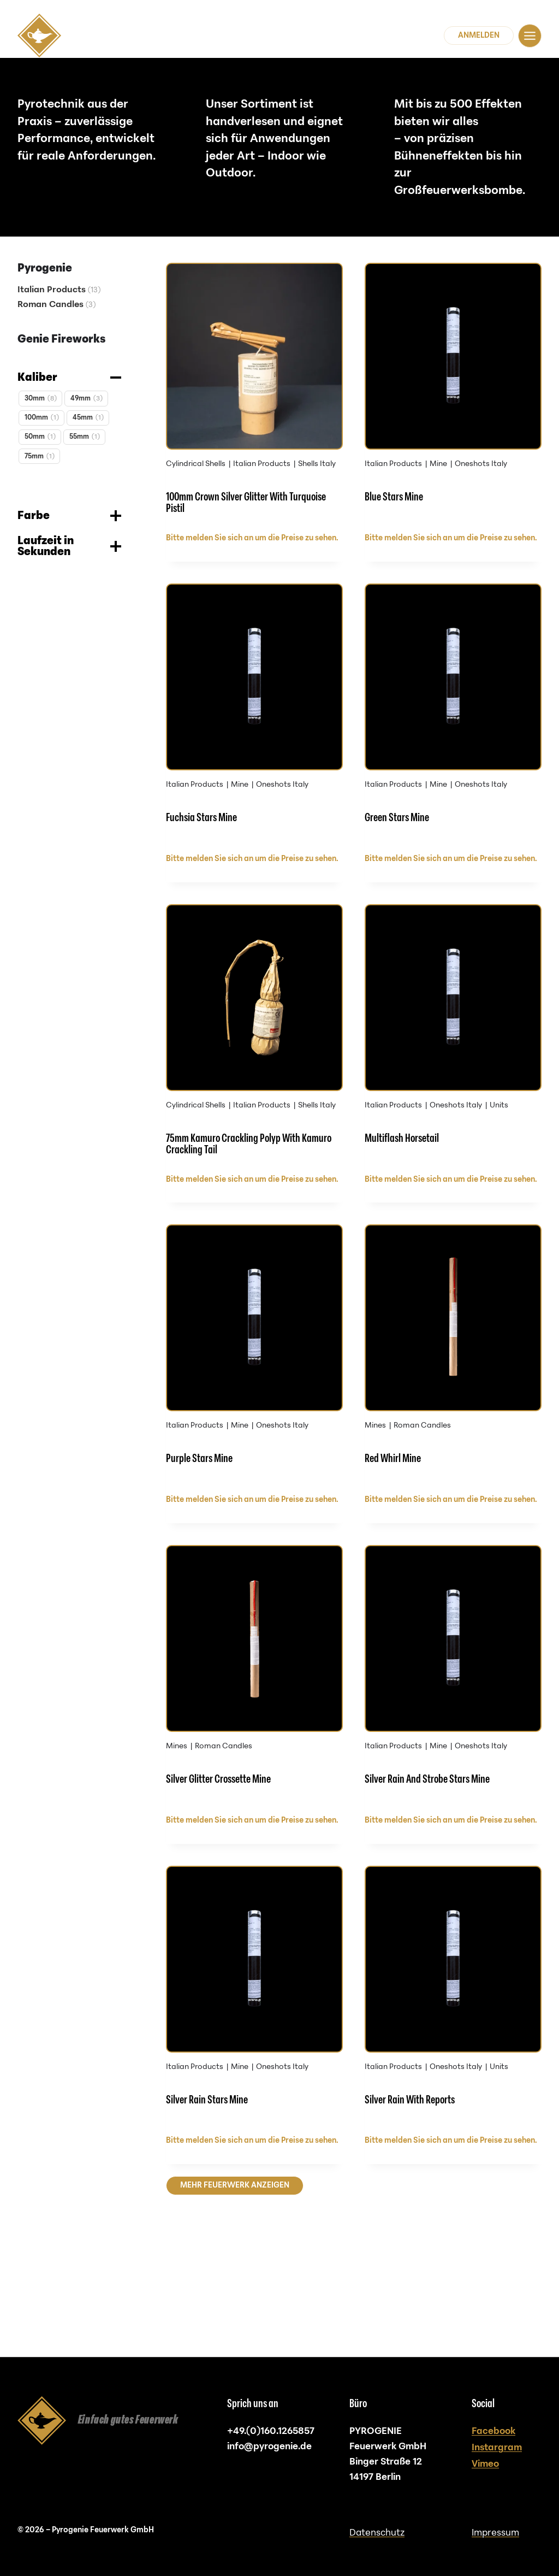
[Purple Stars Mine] (254, 1400)
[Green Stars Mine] (453, 733)
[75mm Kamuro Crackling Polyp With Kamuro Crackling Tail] (254, 1066)
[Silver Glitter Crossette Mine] (254, 1732)
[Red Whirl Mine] (453, 1400)
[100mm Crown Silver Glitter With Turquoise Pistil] (254, 400)
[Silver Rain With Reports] (453, 2066)
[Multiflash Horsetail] (453, 1066)
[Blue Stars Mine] (453, 400)
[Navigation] (530, 36)
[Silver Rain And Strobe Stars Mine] (453, 1732)
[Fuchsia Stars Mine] (254, 733)
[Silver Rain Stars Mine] (254, 2066)
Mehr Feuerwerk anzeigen (234, 2261)
